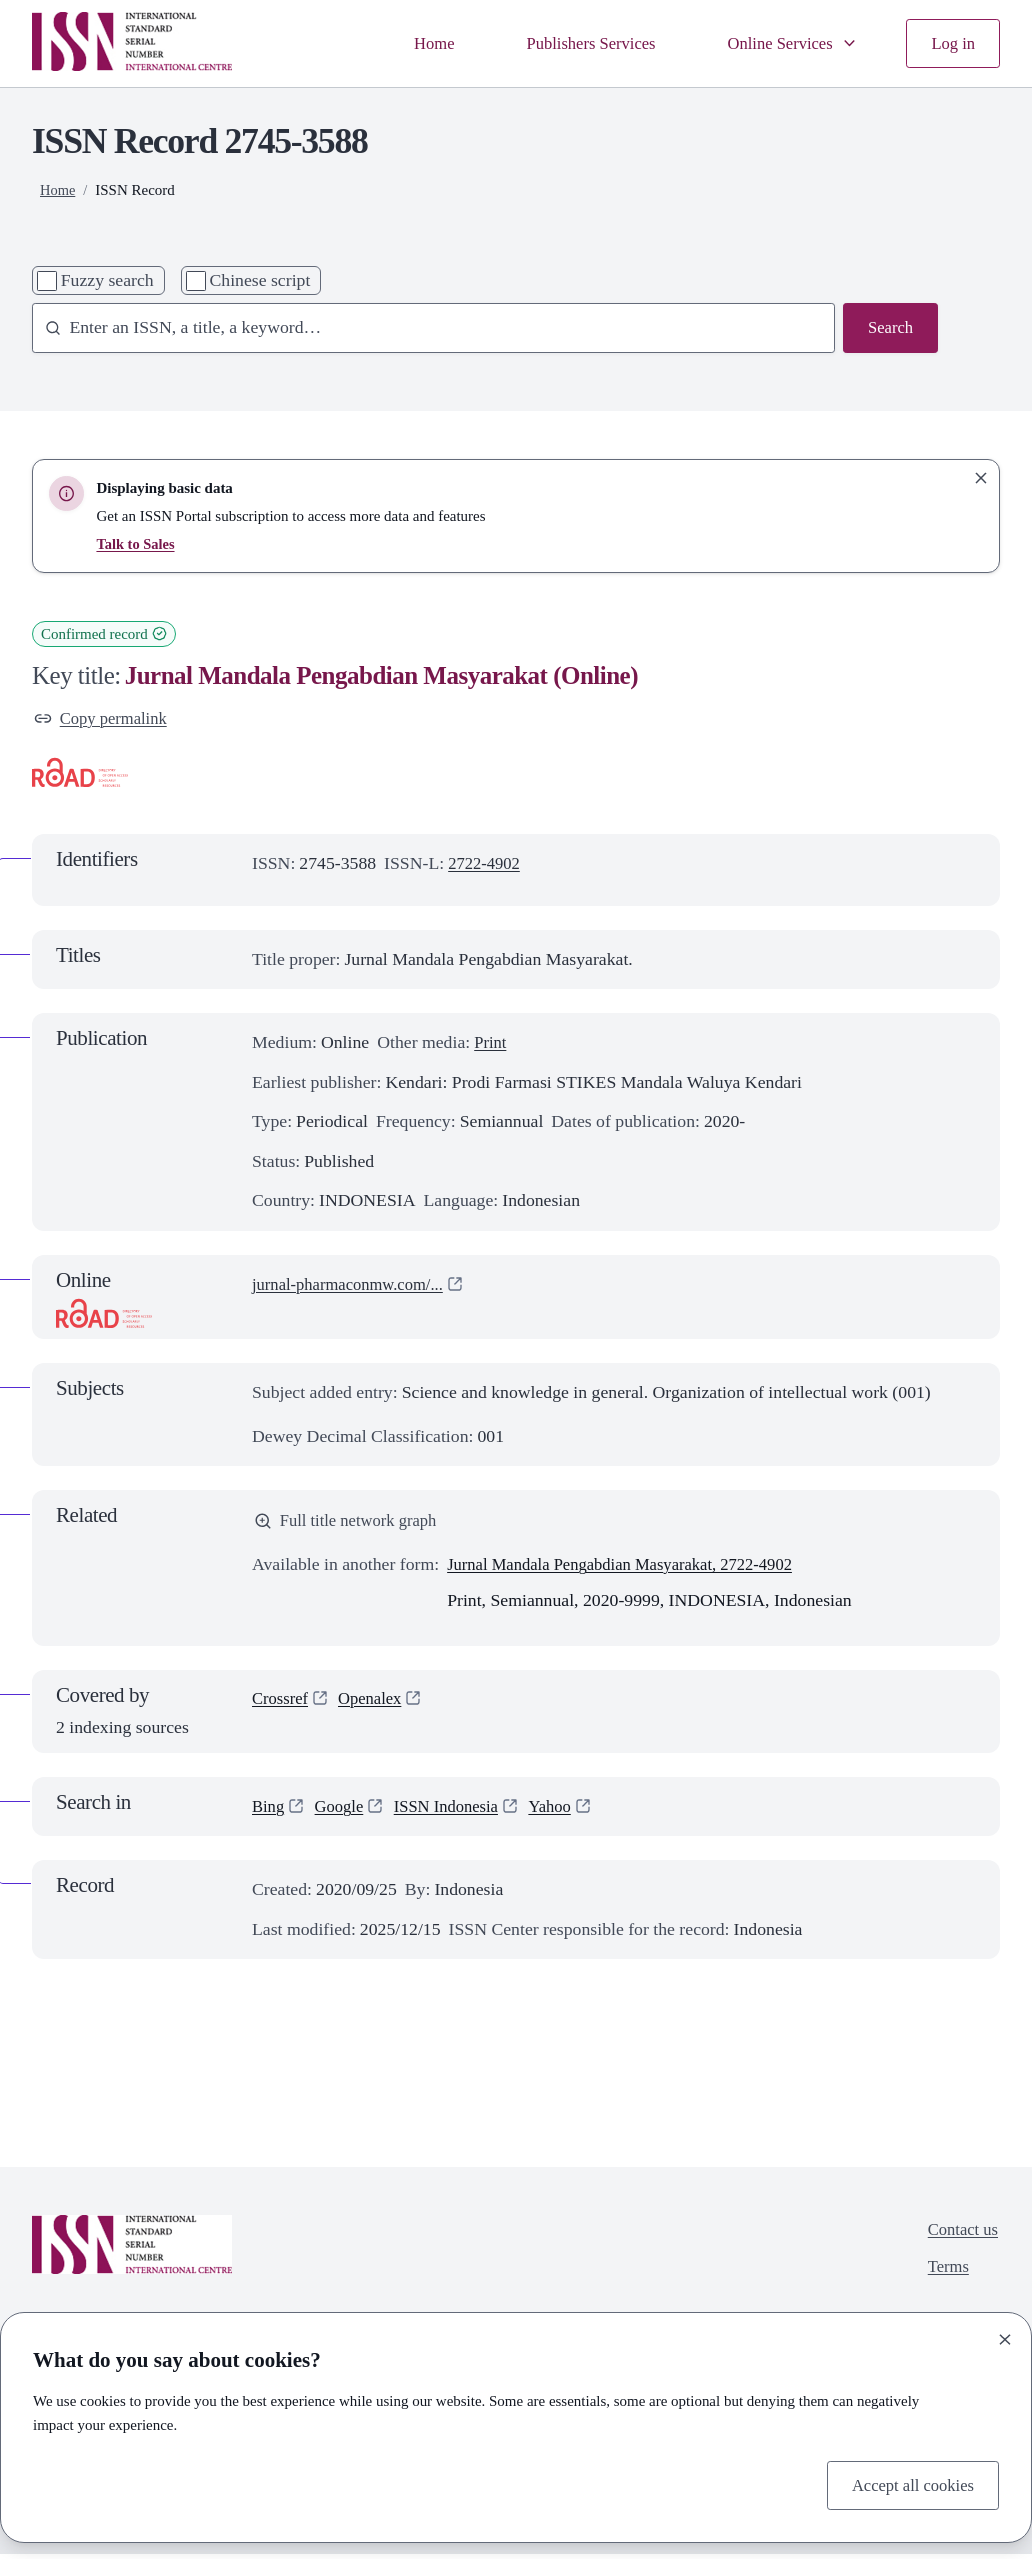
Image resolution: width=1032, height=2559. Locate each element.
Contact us (960, 2235)
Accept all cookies (908, 2484)
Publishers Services (576, 43)
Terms (945, 2274)
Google (343, 1811)
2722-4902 (486, 866)
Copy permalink (104, 719)
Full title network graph (351, 1524)
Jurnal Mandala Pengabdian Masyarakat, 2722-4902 (632, 1569)
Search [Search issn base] (889, 328)
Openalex (376, 1704)
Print (491, 1045)
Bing (269, 1811)
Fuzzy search (107, 280)
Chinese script (259, 280)
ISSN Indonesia (456, 1811)
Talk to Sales (136, 544)
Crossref (282, 1704)
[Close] (1005, 2337)
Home (412, 43)
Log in (951, 43)
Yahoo (564, 1811)
